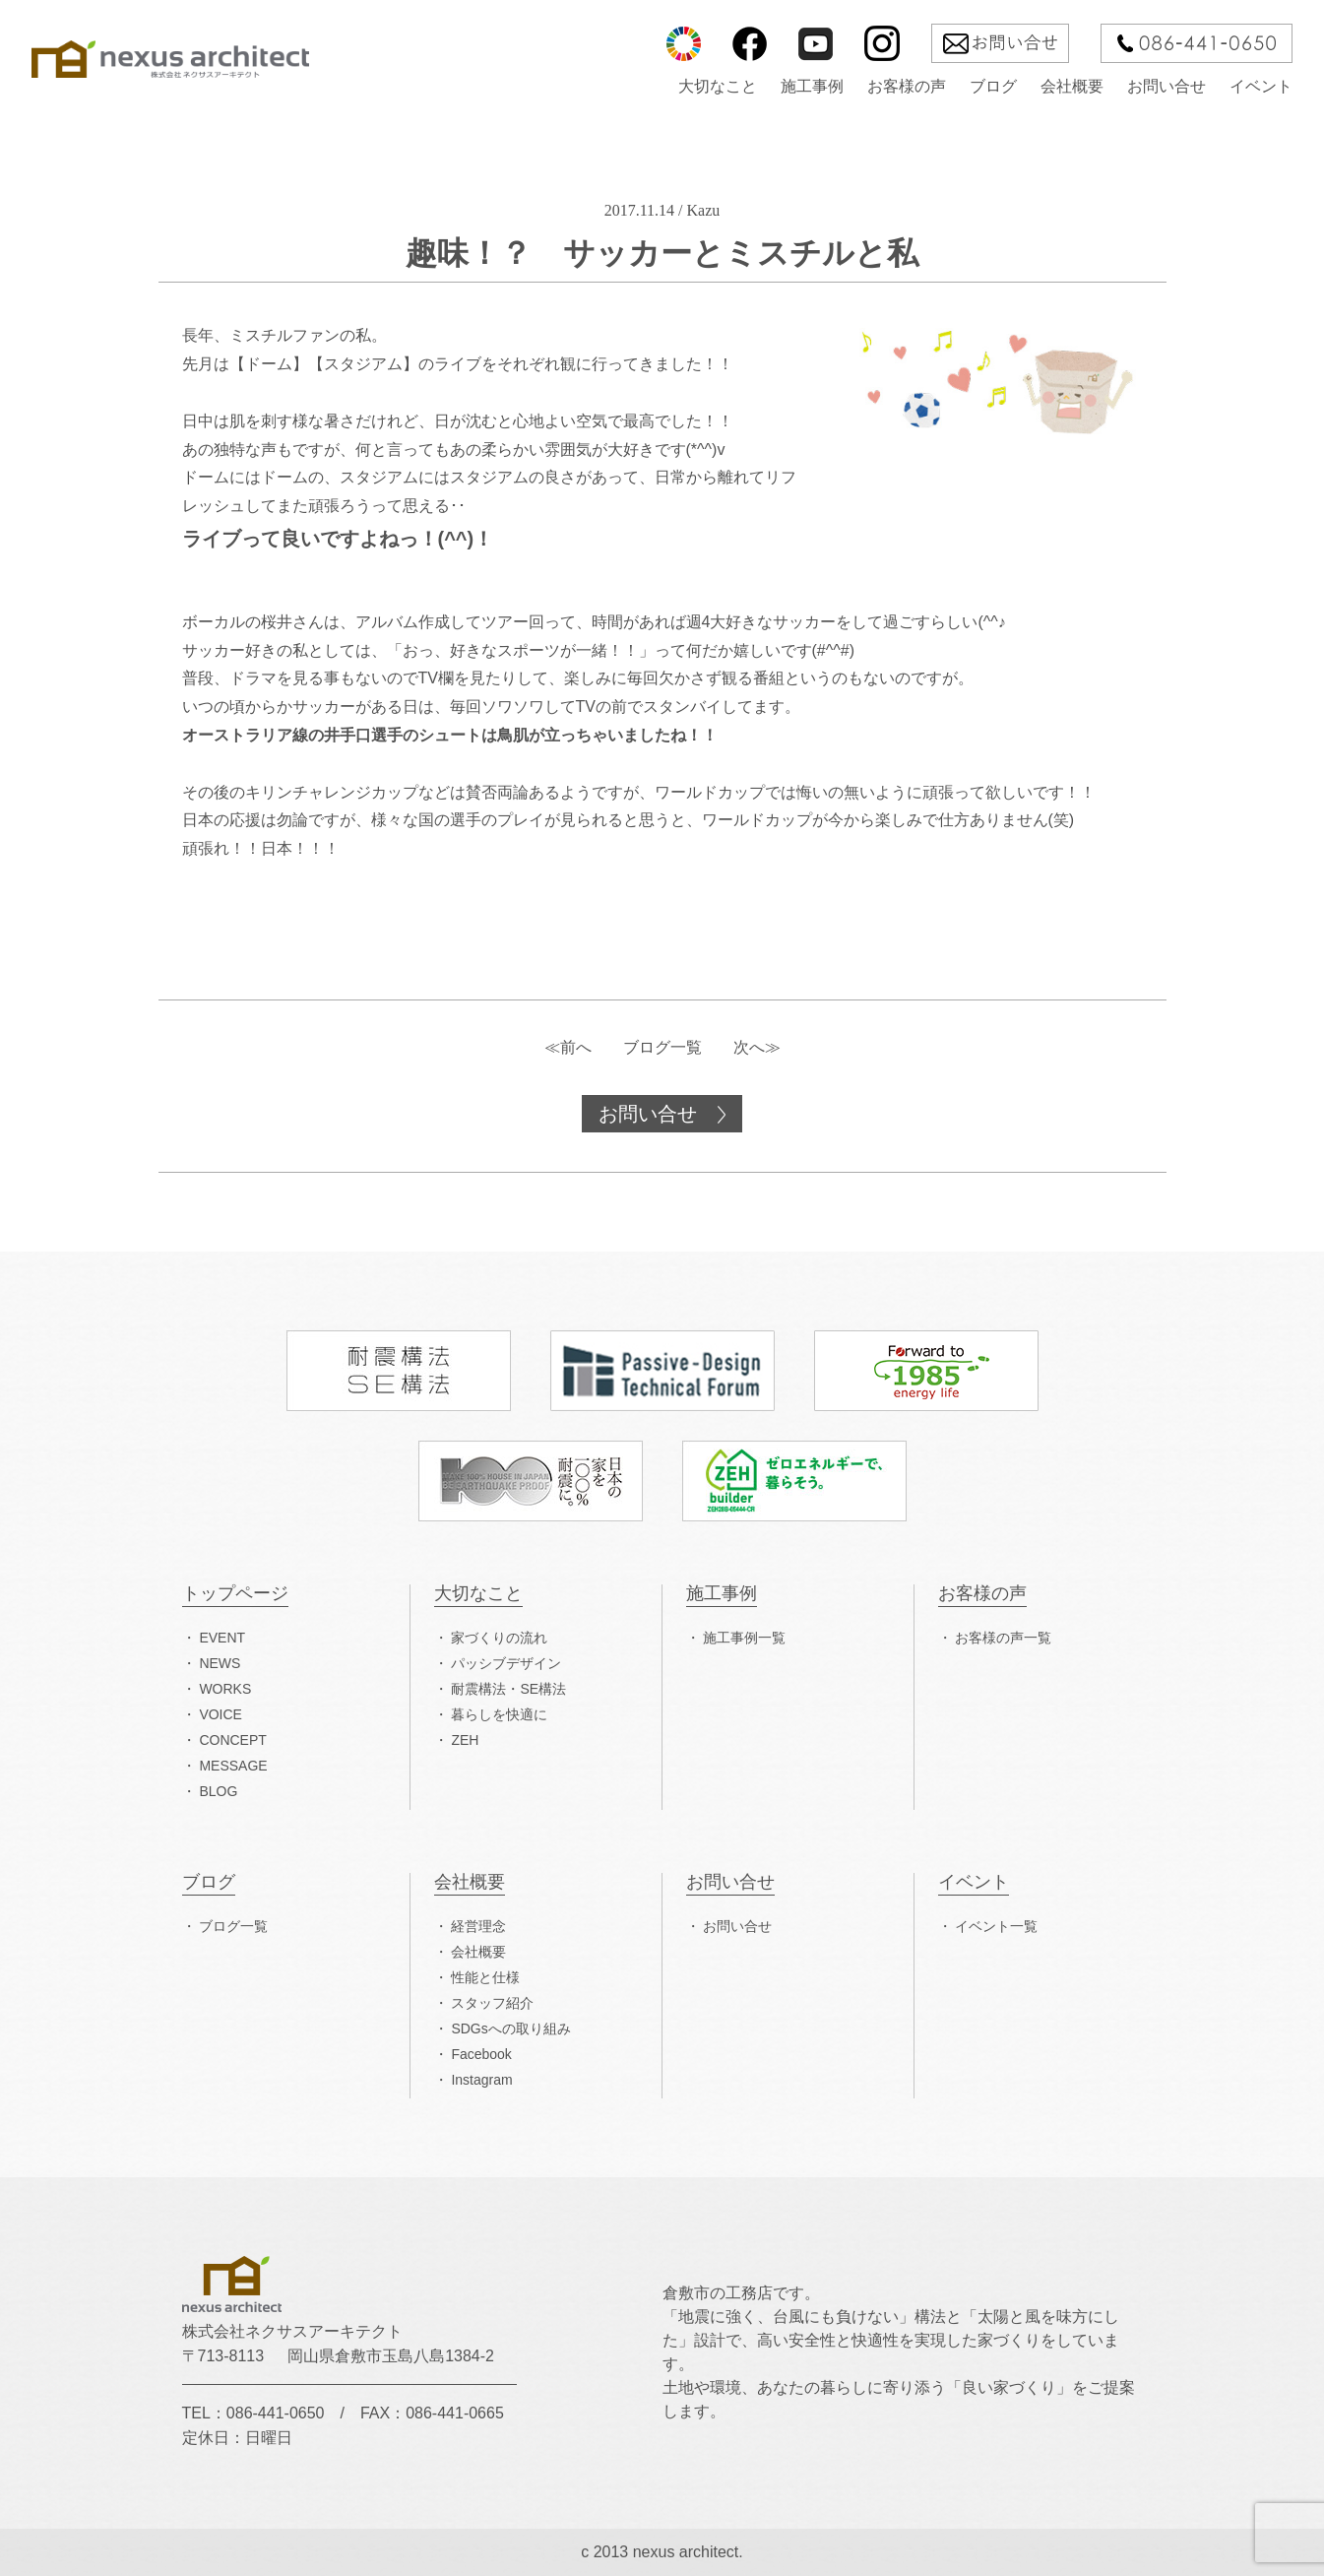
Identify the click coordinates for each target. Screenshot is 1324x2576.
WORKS (225, 1689)
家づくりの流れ (499, 1637)
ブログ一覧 (662, 1047)
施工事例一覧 (744, 1637)
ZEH (464, 1740)
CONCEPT (232, 1740)
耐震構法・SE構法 (508, 1689)
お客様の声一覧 (1003, 1637)
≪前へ (568, 1047)
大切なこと (717, 87)
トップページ (235, 1593)
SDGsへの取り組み (510, 2028)
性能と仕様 (485, 1977)
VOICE (220, 1714)
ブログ (993, 87)
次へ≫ (757, 1047)
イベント (1260, 87)
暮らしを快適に (499, 1714)
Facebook (481, 2054)
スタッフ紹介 (492, 2003)
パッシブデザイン (506, 1663)
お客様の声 (906, 87)
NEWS (219, 1663)
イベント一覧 (996, 1926)
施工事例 (812, 87)
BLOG (218, 1791)
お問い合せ (1166, 87)
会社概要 (1071, 87)
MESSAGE (233, 1765)
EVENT (222, 1637)
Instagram (481, 2080)
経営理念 (478, 1926)
